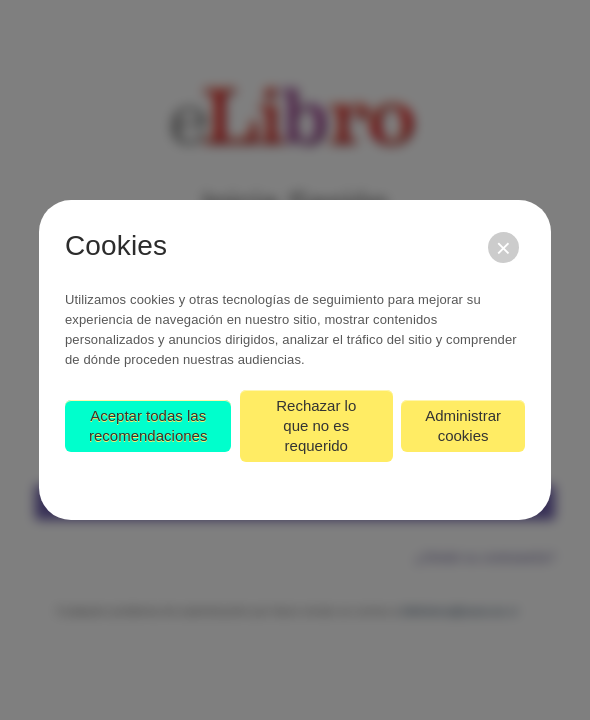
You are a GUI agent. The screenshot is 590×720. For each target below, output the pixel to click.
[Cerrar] (503, 247)
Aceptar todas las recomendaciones (148, 425)
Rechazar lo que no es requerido (316, 425)
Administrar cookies (463, 425)
